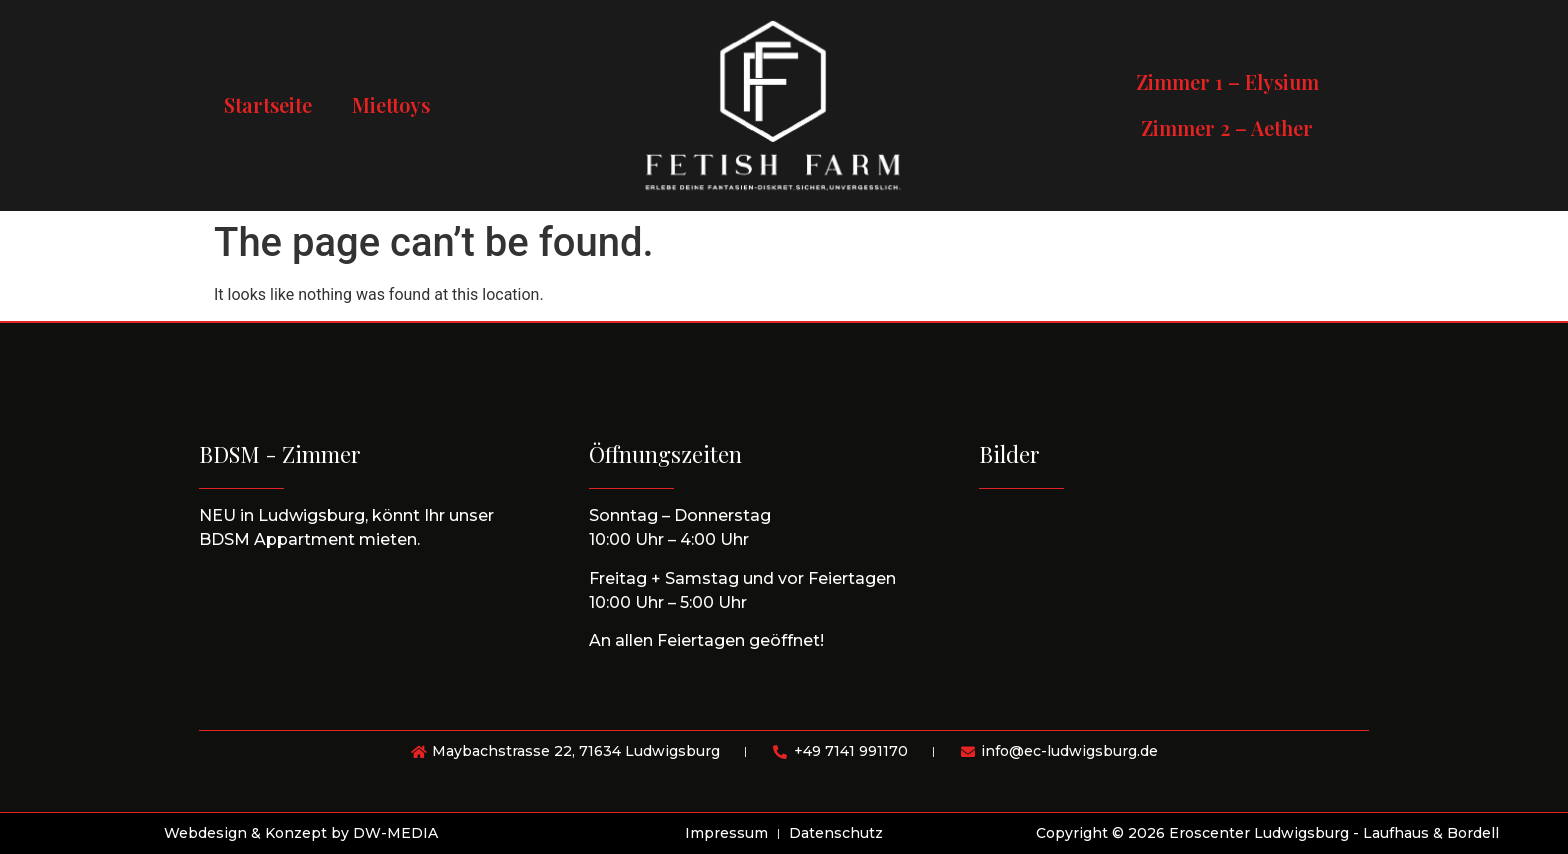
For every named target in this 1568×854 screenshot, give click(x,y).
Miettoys (391, 104)
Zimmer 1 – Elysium (1227, 81)
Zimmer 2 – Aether (1227, 127)
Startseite (268, 104)
